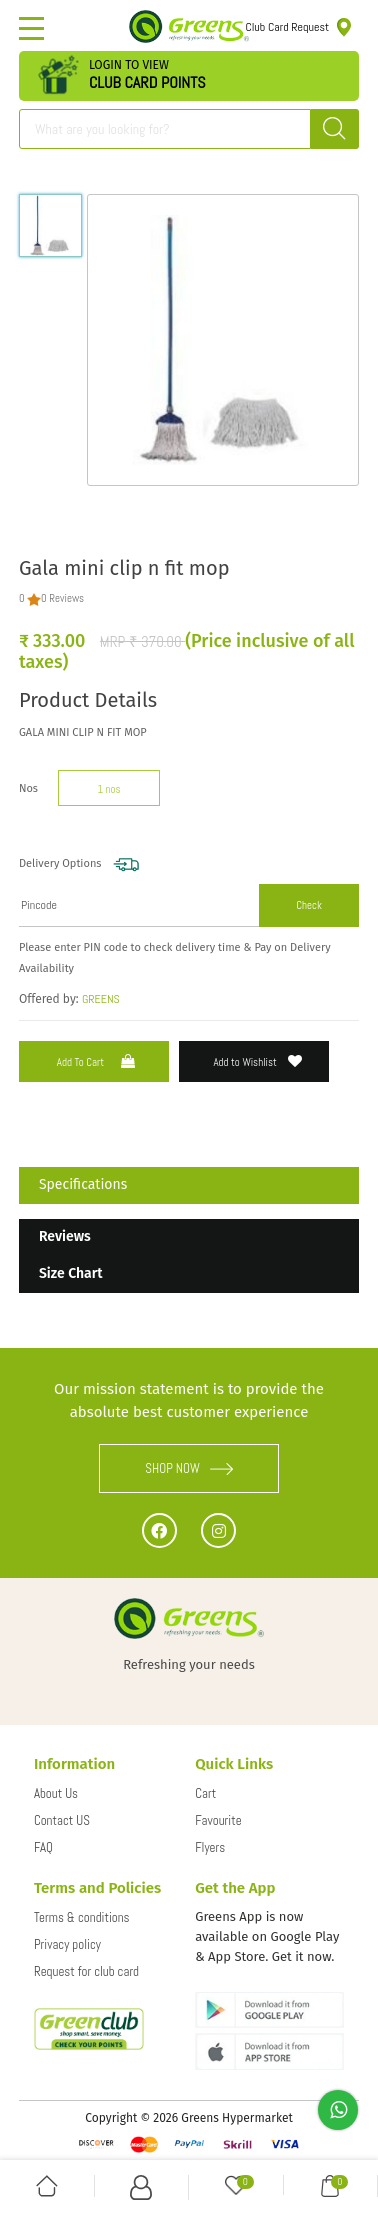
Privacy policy (67, 1944)
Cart (205, 1793)
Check (309, 905)
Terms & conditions (82, 1917)
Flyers (210, 1847)
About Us (56, 1793)
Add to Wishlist (257, 1061)
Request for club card (86, 1971)
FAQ (43, 1847)
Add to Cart (98, 1061)
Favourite (218, 1820)
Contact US (62, 1820)
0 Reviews (62, 598)
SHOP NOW (189, 1468)
